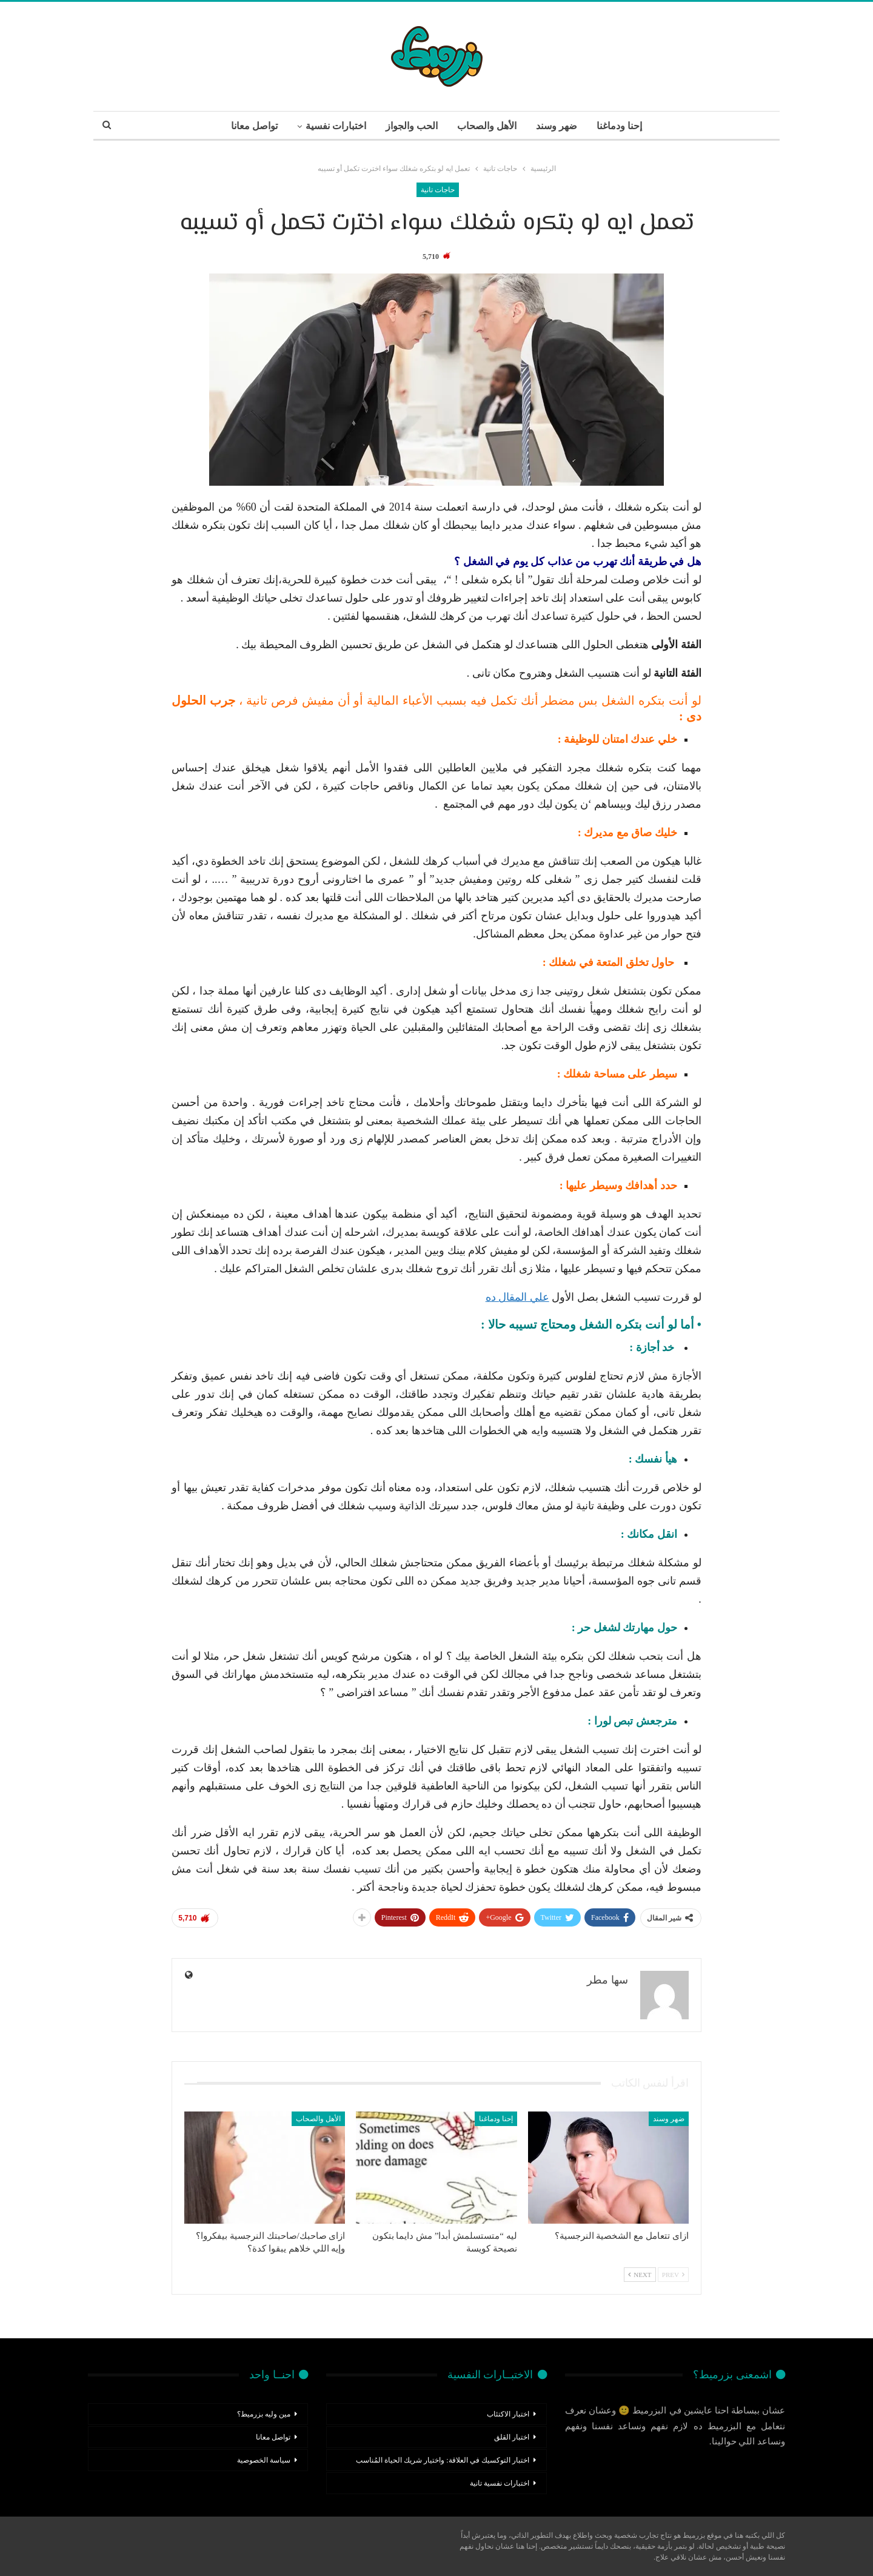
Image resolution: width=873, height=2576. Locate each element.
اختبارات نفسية (333, 126)
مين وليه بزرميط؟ (263, 2414)
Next (639, 2274)
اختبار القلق (511, 2437)
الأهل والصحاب (488, 126)
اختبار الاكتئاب (508, 2414)
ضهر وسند (559, 126)
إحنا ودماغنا (624, 126)
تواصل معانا (249, 126)
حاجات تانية (438, 190)
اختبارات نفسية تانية (499, 2483)
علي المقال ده (517, 1297)
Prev (673, 2274)
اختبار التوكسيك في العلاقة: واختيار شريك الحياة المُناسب (442, 2460)
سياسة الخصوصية (263, 2460)
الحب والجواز (410, 126)
